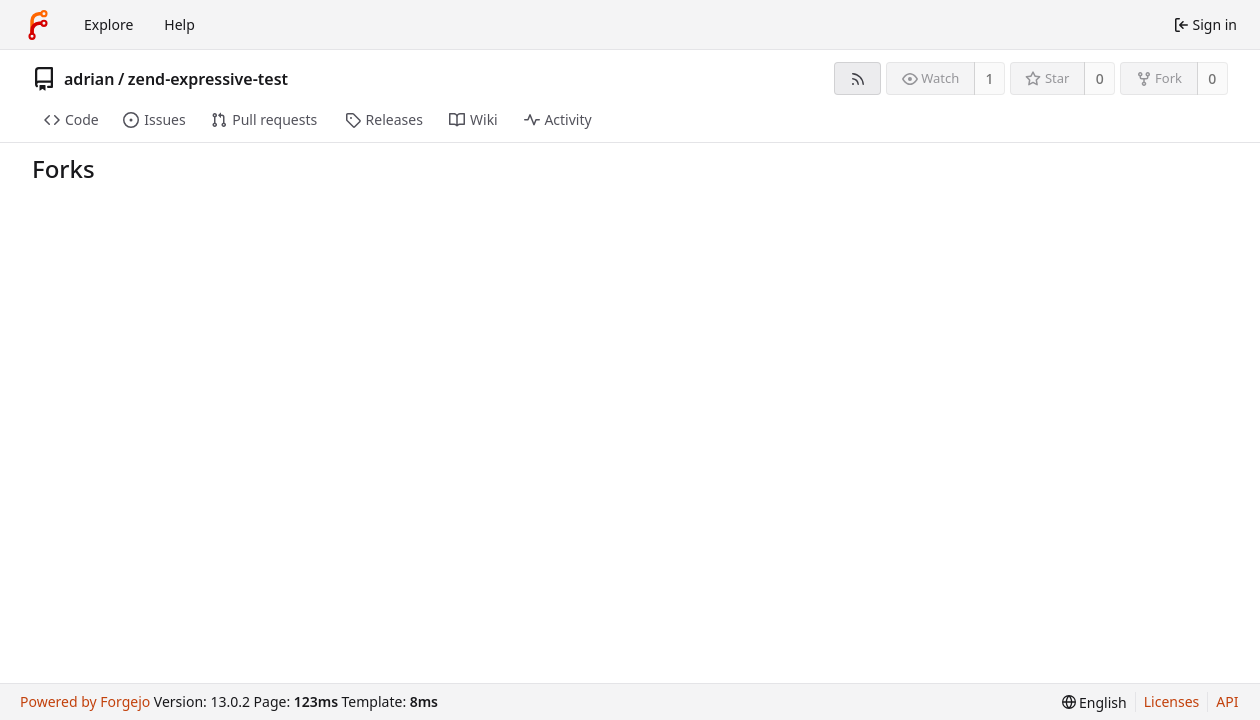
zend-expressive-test (208, 79)
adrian (89, 79)
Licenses (1172, 701)
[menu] (1094, 702)
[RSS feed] (857, 78)
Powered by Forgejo (85, 701)
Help (179, 24)
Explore (108, 24)
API (1227, 701)
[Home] (38, 25)
